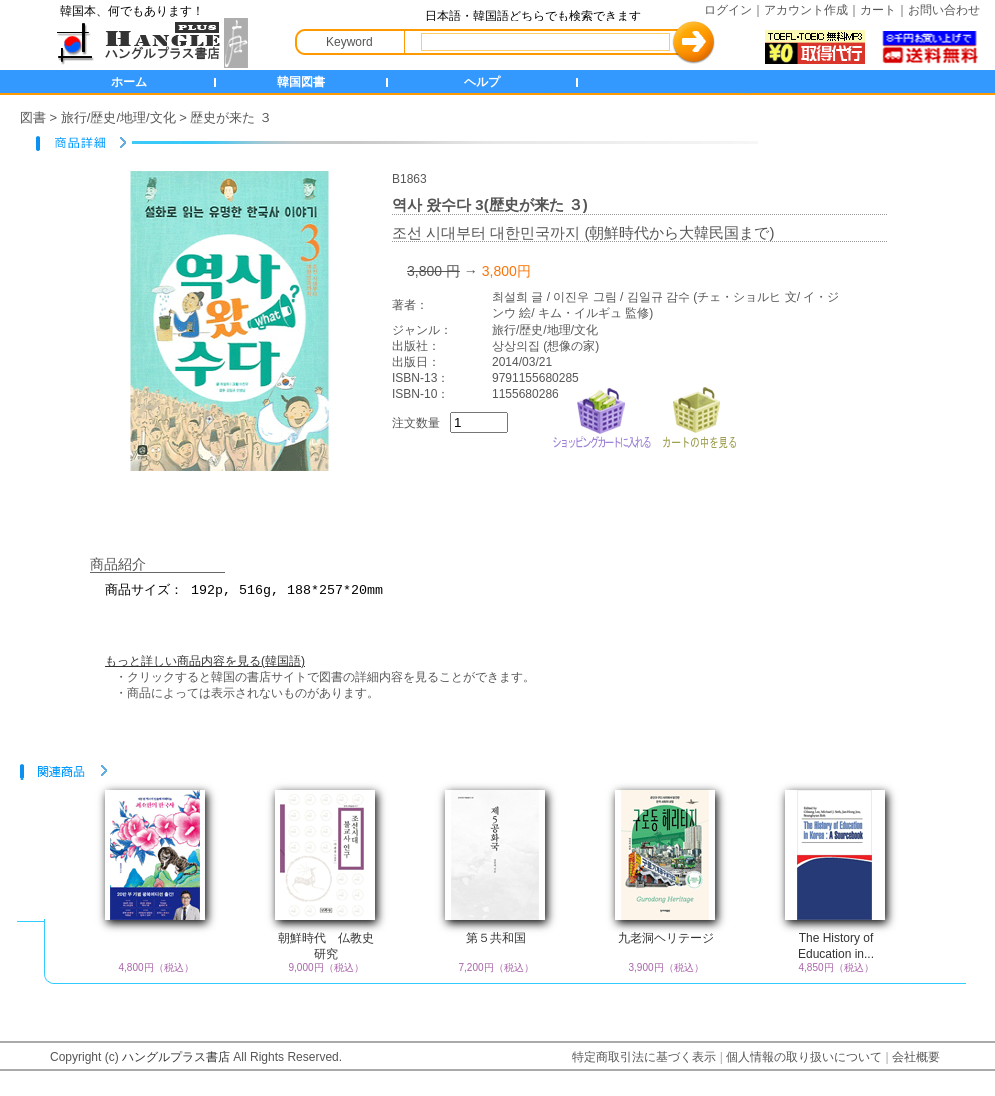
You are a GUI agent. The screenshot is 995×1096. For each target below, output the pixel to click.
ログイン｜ (734, 10)
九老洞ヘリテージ (666, 938)
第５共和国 (496, 938)
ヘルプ (482, 82)
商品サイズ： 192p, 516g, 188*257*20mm (510, 599)
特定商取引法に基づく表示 (644, 1057)
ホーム (129, 82)
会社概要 (916, 1057)
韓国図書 (301, 82)
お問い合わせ (944, 10)
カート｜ (884, 10)
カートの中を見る (699, 415)
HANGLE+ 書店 (148, 43)
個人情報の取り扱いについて (804, 1057)
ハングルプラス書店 (176, 1057)
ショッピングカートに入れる (602, 415)
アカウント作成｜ (812, 10)
